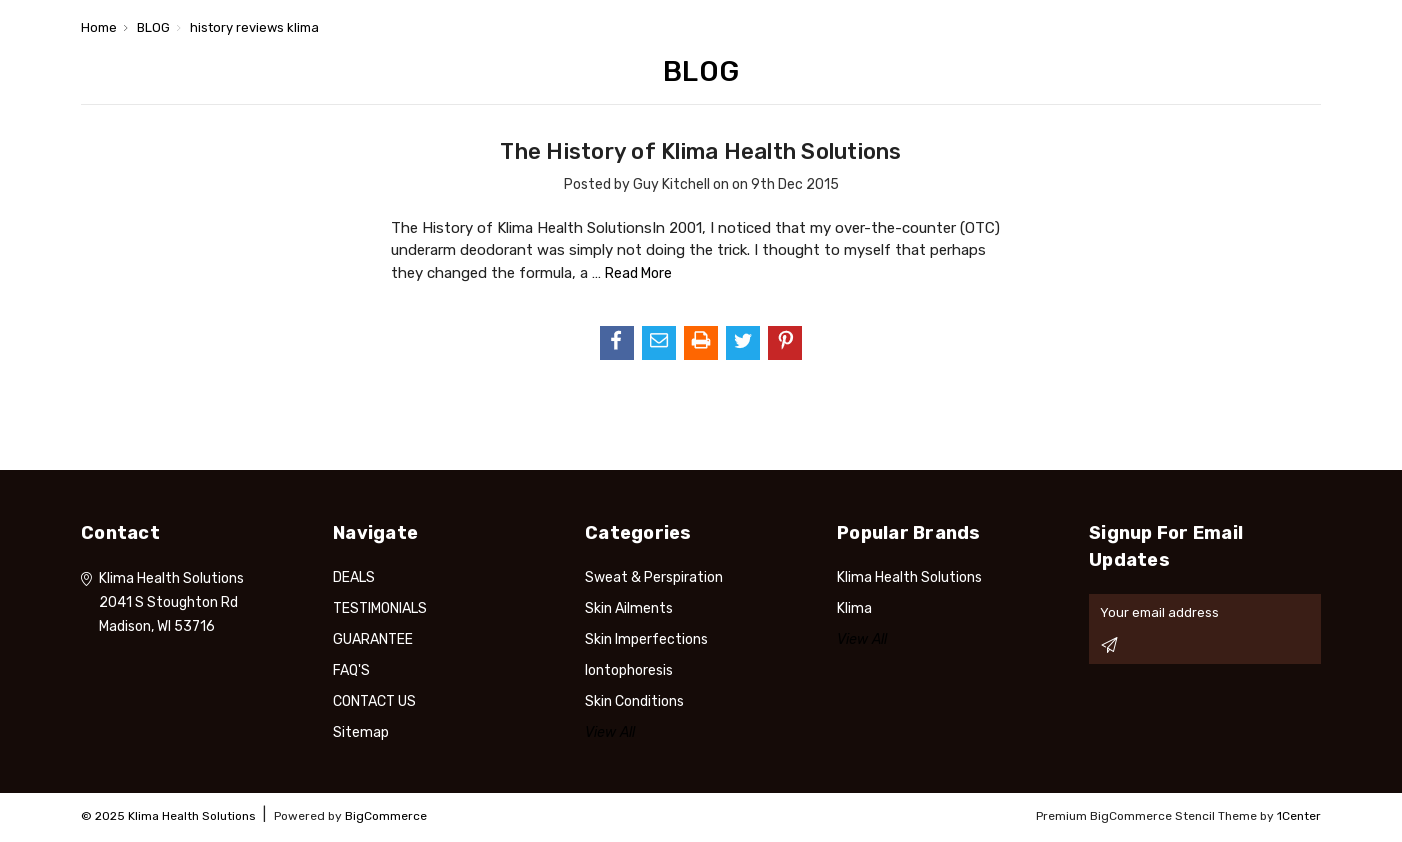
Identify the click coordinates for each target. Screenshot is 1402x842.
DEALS (354, 577)
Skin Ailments (629, 608)
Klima (854, 608)
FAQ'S (351, 670)
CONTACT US (374, 701)
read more (638, 273)
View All (610, 732)
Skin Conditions (634, 701)
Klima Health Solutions (909, 577)
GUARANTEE (373, 639)
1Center (1299, 816)
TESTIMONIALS (380, 608)
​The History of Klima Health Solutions (700, 151)
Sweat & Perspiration (654, 577)
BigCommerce (386, 816)
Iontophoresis (629, 670)
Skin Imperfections (646, 639)
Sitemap (361, 732)
